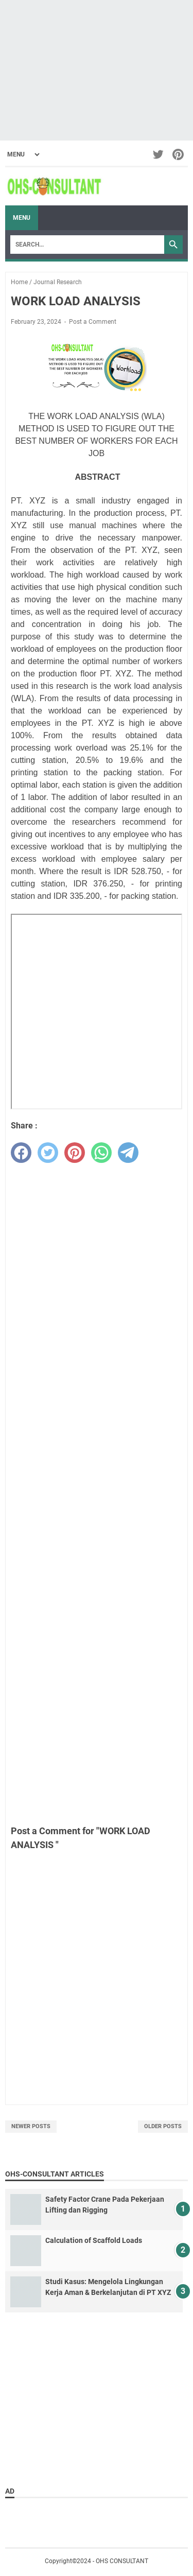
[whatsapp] (101, 1152)
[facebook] (21, 1152)
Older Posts (163, 2126)
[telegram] (128, 1152)
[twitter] (48, 1152)
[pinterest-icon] (179, 154)
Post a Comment (92, 321)
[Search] (87, 244)
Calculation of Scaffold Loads (93, 2240)
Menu (21, 217)
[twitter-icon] (159, 154)
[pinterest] (74, 1152)
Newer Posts (30, 2126)
